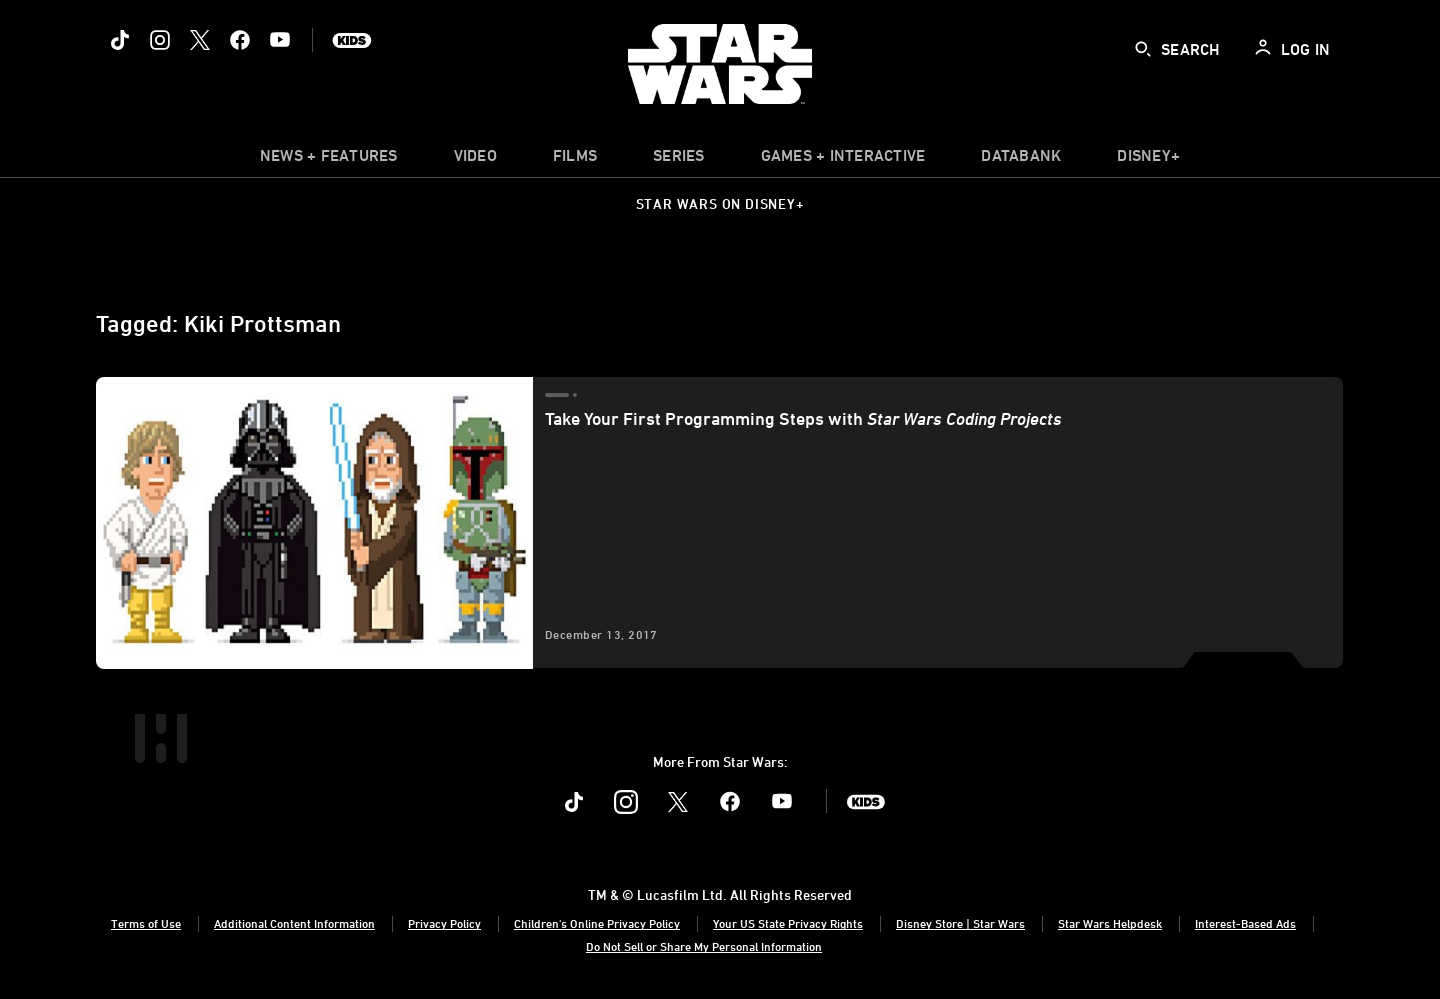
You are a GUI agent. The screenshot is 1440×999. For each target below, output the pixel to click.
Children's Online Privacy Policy (597, 923)
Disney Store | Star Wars (960, 923)
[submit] (1143, 49)
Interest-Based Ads (1245, 923)
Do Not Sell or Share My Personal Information (704, 946)
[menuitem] (475, 160)
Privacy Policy (444, 923)
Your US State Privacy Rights (788, 923)
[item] (329, 160)
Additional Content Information (294, 923)
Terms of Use (146, 923)
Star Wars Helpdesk (1110, 923)
